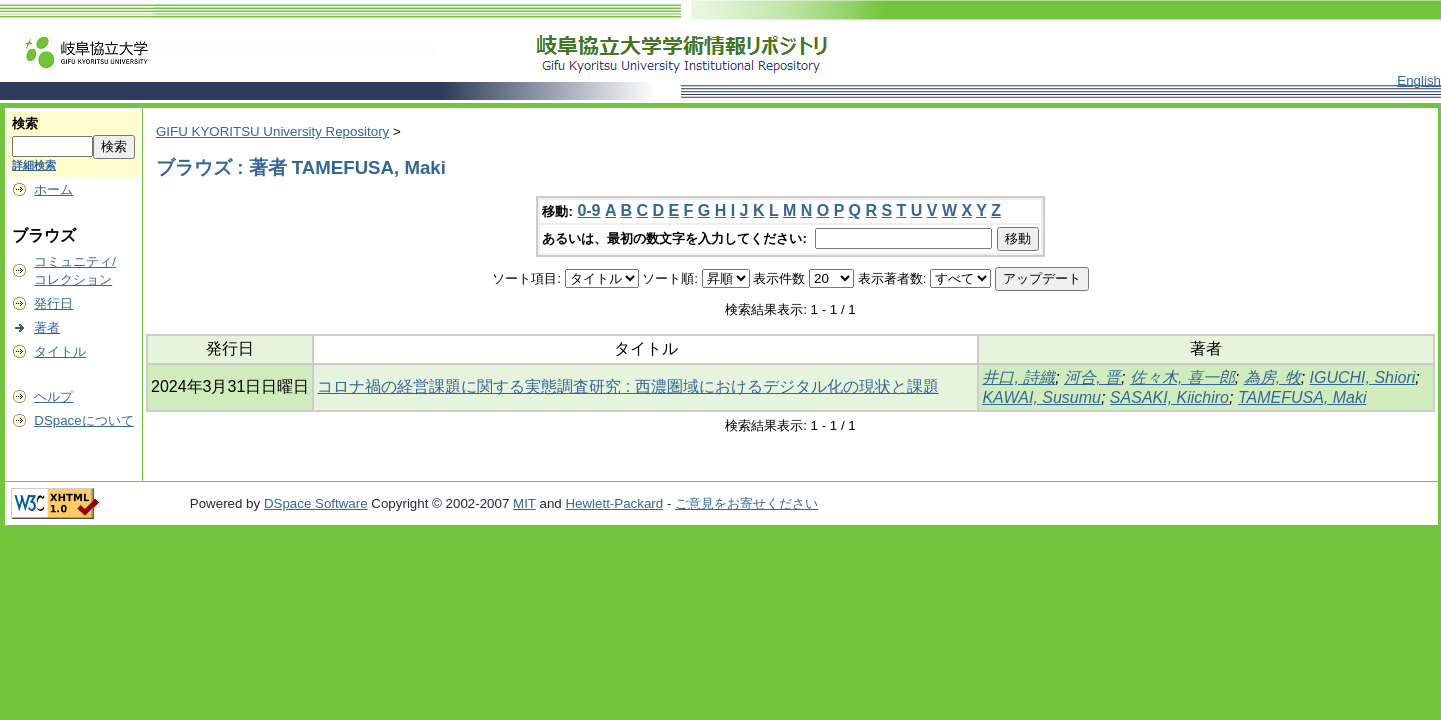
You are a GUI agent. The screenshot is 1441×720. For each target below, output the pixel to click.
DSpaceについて (83, 420)
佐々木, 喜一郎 (1182, 377)
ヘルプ (53, 396)
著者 (47, 327)
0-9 (588, 210)
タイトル (60, 351)
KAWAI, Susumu (1041, 397)
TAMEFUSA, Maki (1302, 397)
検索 (25, 123)
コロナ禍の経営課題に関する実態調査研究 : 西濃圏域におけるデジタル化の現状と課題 (627, 386)
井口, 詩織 (1018, 377)
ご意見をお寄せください (746, 503)
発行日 (53, 303)
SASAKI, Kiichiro (1169, 397)
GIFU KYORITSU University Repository (272, 131)
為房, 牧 (1272, 377)
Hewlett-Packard (614, 503)
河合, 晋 (1092, 377)
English (1419, 80)
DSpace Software (316, 503)
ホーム (53, 189)
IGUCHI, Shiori (1363, 377)
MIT (524, 503)
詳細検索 (34, 165)
